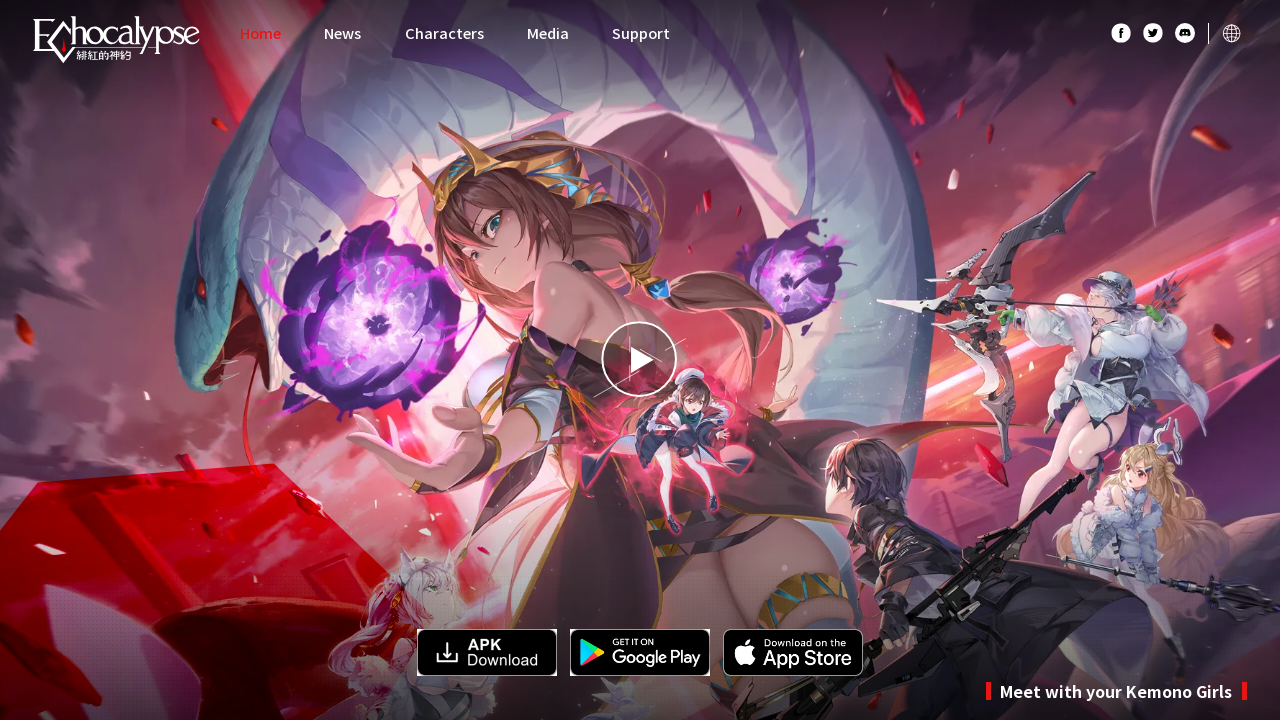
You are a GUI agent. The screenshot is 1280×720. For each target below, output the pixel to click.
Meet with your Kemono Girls (1116, 691)
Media (548, 32)
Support (641, 32)
